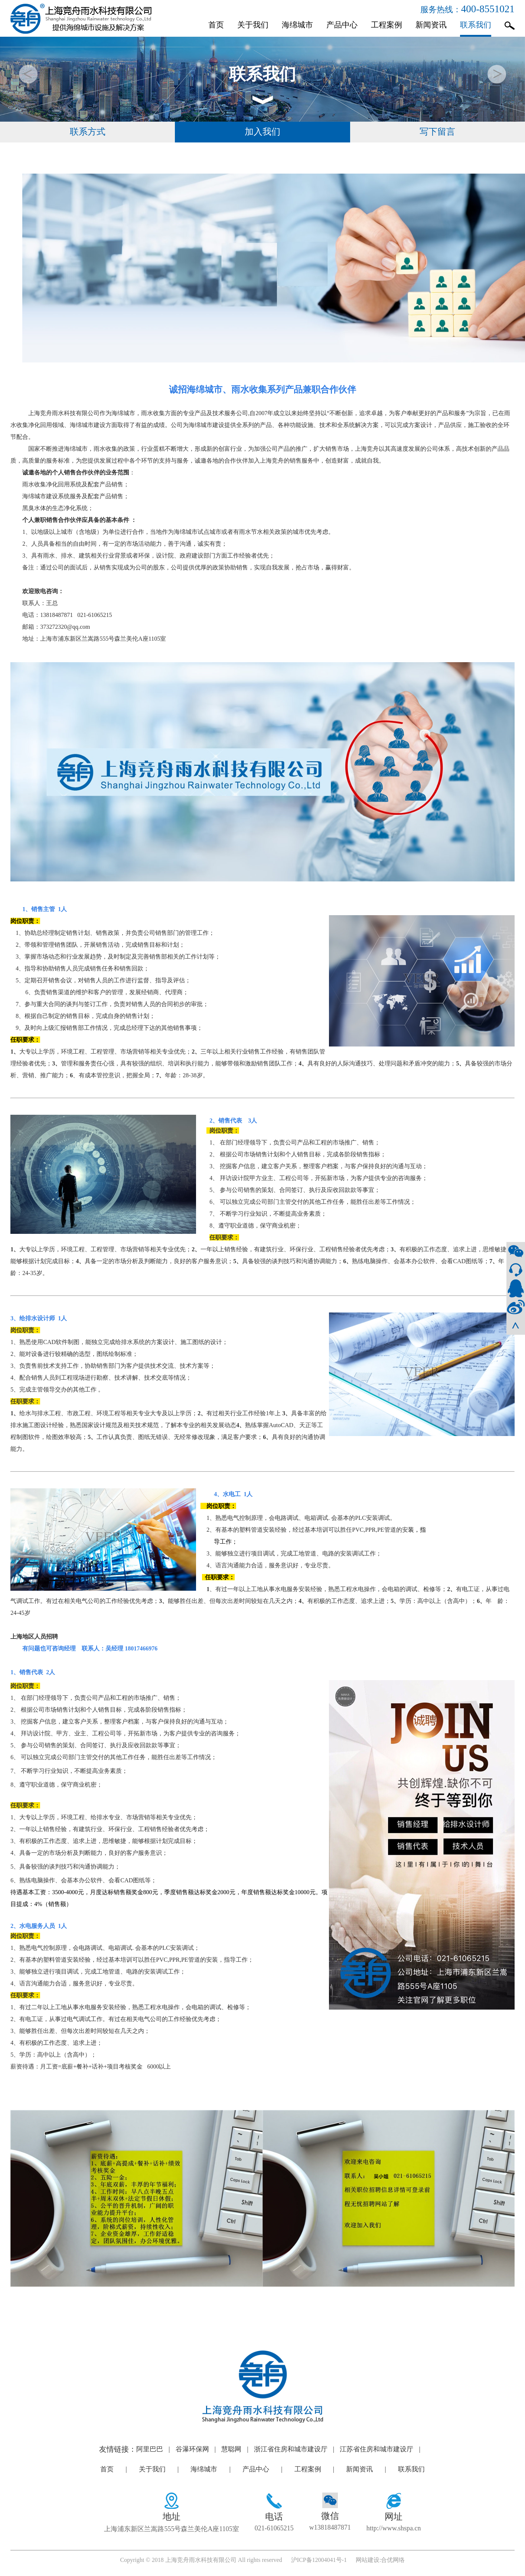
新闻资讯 (431, 24)
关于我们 (252, 24)
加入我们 (262, 135)
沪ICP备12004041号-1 (319, 2566)
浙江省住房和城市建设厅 (297, 2455)
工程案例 (386, 24)
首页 (216, 24)
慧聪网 (237, 2455)
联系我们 (475, 24)
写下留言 (437, 135)
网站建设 (367, 2566)
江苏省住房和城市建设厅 (383, 2455)
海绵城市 (297, 24)
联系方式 (87, 135)
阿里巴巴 (156, 2455)
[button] (497, 74)
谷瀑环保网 (199, 2455)
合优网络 (393, 2566)
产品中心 (342, 24)
